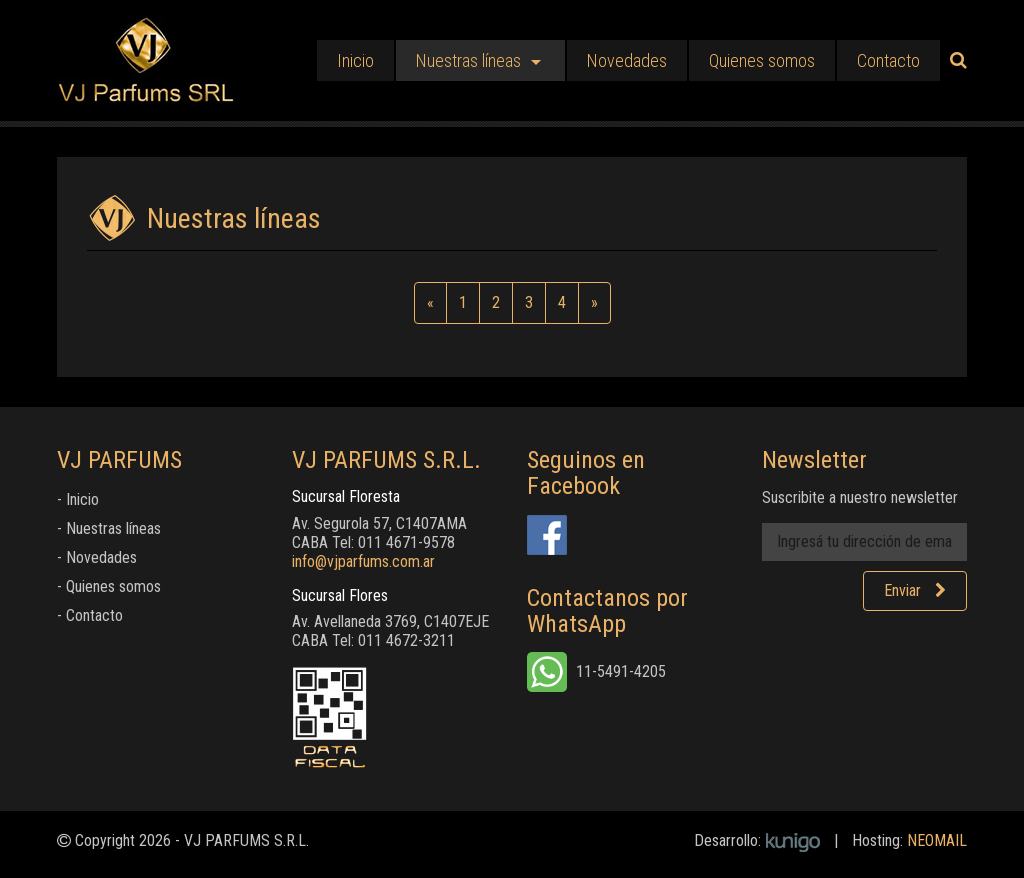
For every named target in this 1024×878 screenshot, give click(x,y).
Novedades (627, 60)
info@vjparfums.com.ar (363, 561)
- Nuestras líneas (109, 528)
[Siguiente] (594, 303)
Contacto (888, 60)
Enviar (915, 590)
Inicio (355, 60)
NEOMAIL (937, 840)
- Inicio (78, 499)
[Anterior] (430, 303)
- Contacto (90, 615)
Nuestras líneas (468, 60)
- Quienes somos (109, 586)
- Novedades (97, 557)
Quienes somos (762, 60)
